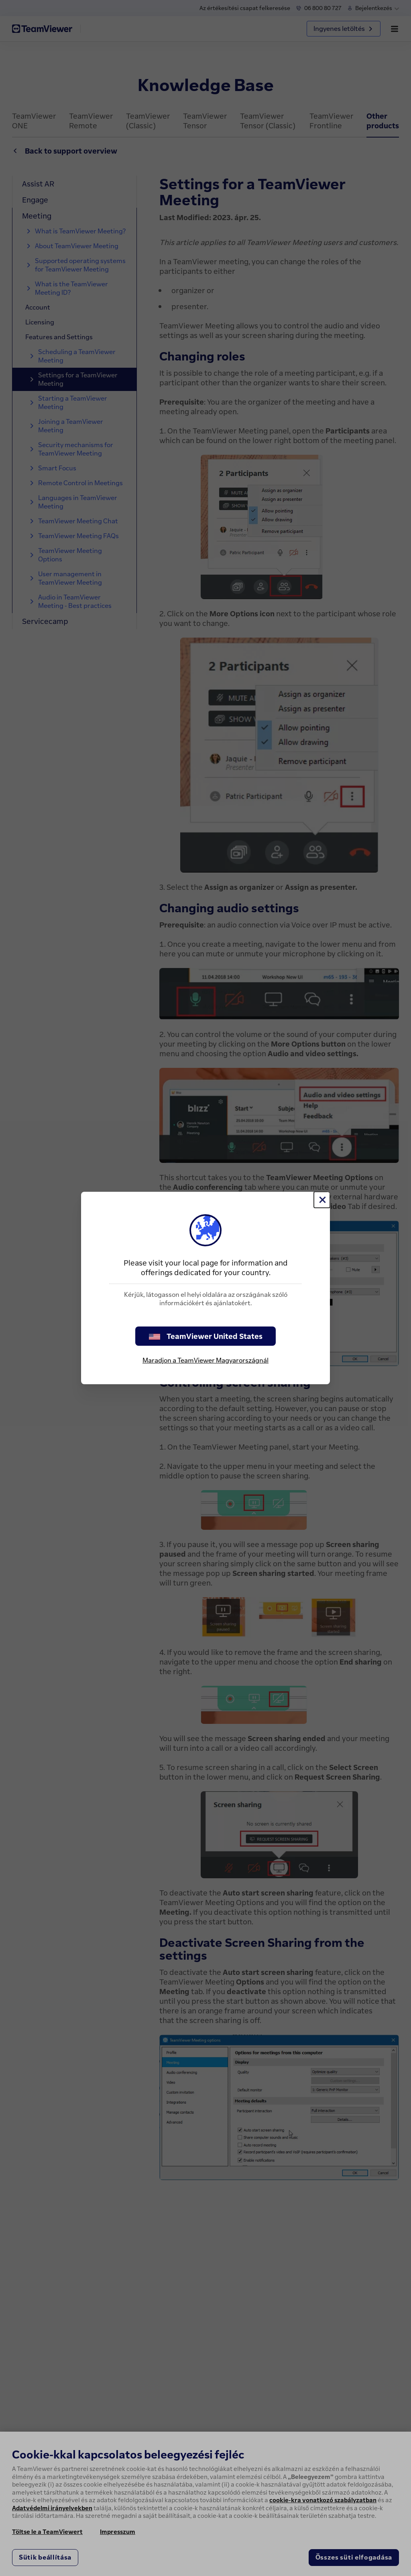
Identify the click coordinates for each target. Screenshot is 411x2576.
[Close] (322, 1200)
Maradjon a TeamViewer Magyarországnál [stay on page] (205, 1360)
